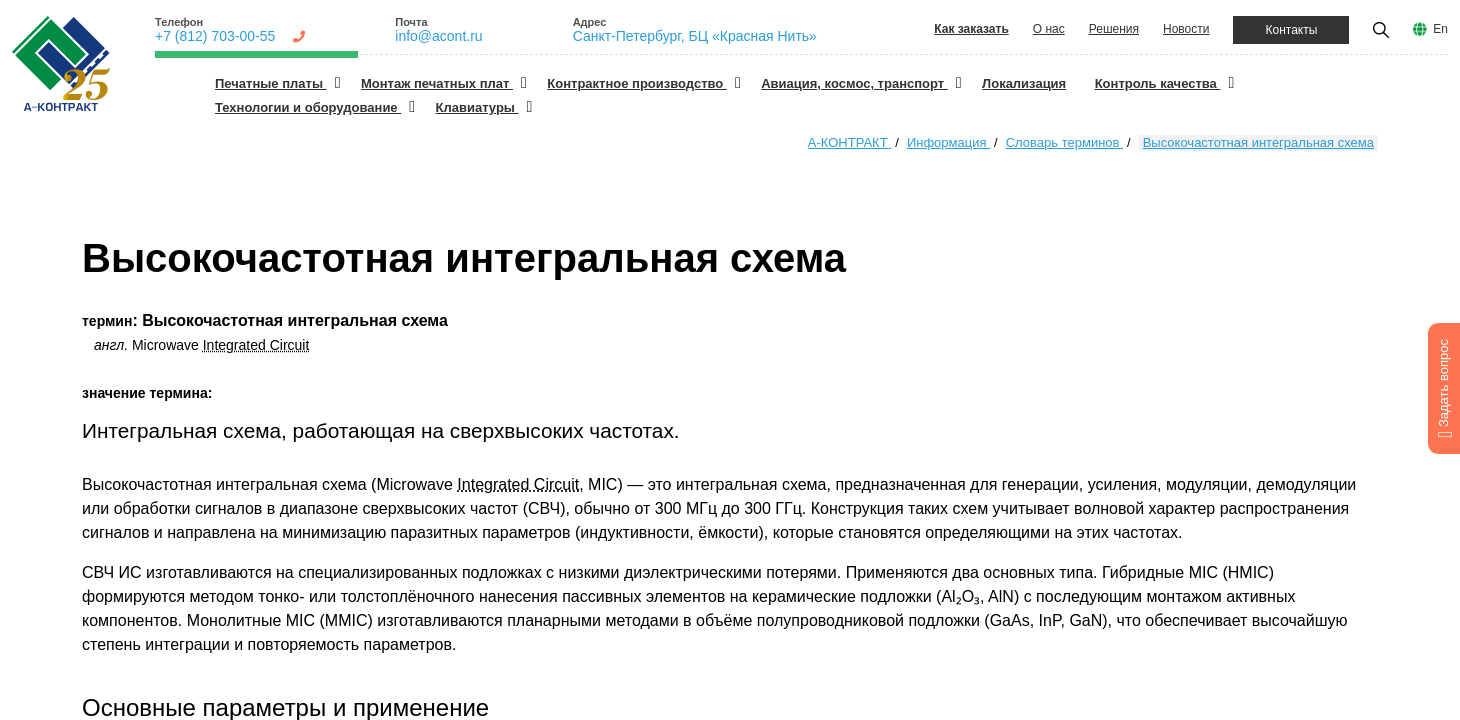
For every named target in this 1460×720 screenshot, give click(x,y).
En (1440, 29)
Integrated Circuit (256, 345)
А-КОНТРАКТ (849, 142)
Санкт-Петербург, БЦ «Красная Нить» (695, 36)
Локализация (1024, 83)
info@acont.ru (438, 36)
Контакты (1291, 30)
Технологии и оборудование (308, 107)
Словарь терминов (1064, 142)
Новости (1186, 29)
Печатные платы (271, 83)
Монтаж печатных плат (437, 83)
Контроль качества (1158, 83)
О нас (1049, 29)
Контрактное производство (637, 83)
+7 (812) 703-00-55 (215, 36)
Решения (1114, 29)
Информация (948, 142)
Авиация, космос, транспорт (854, 83)
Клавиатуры (477, 107)
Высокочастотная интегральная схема (1258, 142)
